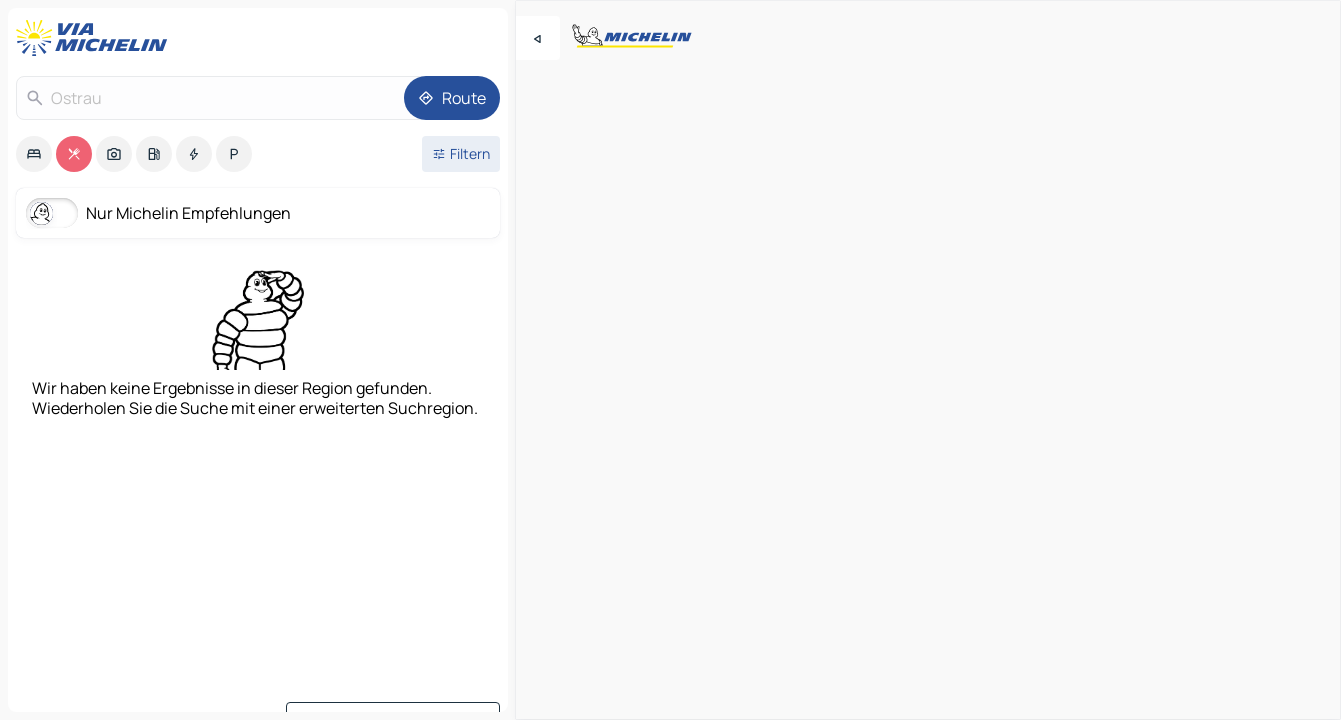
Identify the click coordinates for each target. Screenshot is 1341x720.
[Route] (452, 98)
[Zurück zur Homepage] (96, 38)
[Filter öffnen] (461, 154)
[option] (34, 154)
